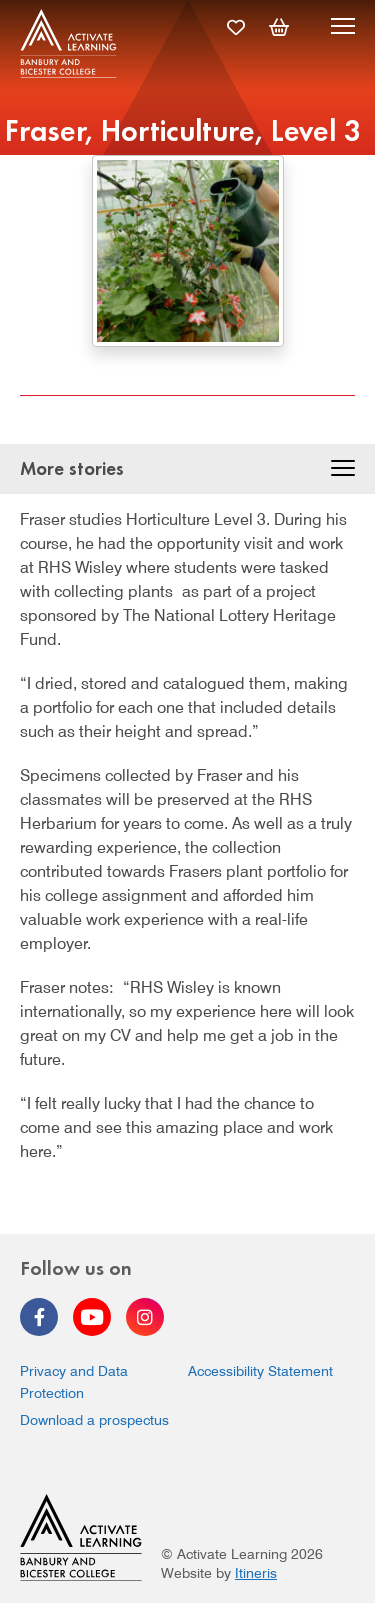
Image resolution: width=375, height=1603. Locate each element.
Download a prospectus (94, 1420)
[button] (343, 471)
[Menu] (343, 29)
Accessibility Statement (260, 1371)
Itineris (256, 1573)
